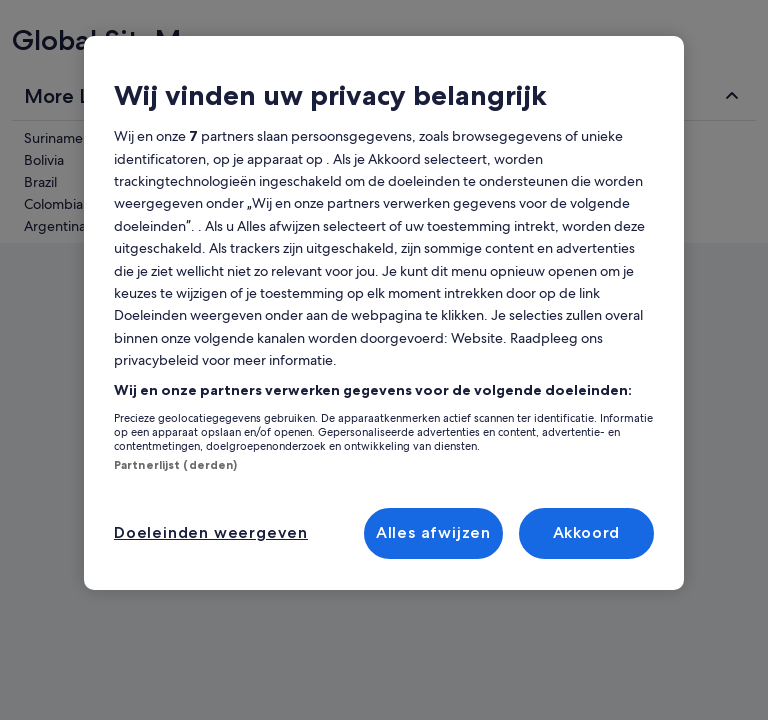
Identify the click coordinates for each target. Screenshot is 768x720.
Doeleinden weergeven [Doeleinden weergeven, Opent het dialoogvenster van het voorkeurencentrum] (211, 532)
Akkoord (587, 532)
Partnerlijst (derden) (175, 465)
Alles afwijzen (433, 532)
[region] (384, 313)
